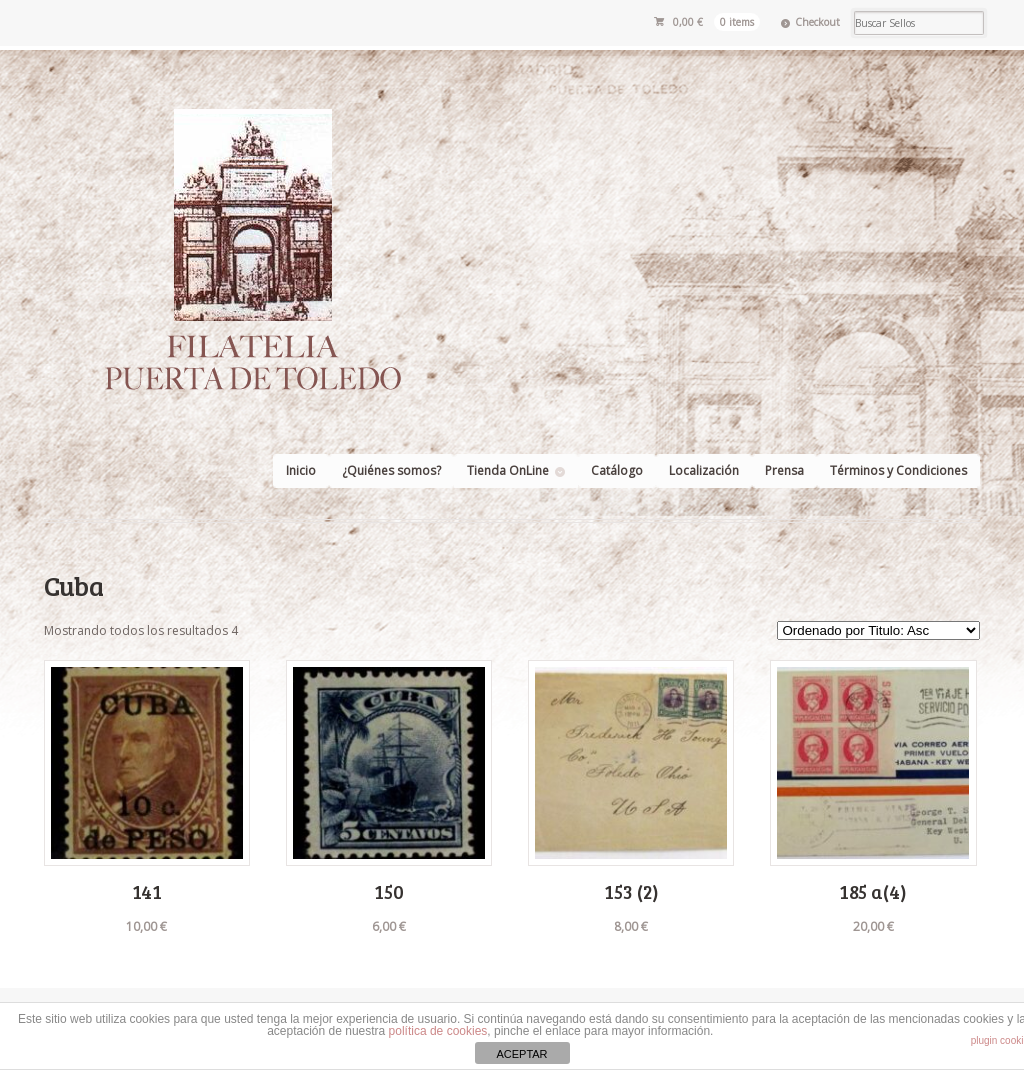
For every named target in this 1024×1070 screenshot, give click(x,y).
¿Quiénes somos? (391, 470)
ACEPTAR (521, 1054)
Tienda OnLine (508, 470)
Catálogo (617, 470)
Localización (704, 470)
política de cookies (438, 1031)
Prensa (784, 470)
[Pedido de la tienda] (878, 630)
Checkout (817, 22)
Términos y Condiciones (898, 470)
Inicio (301, 470)
